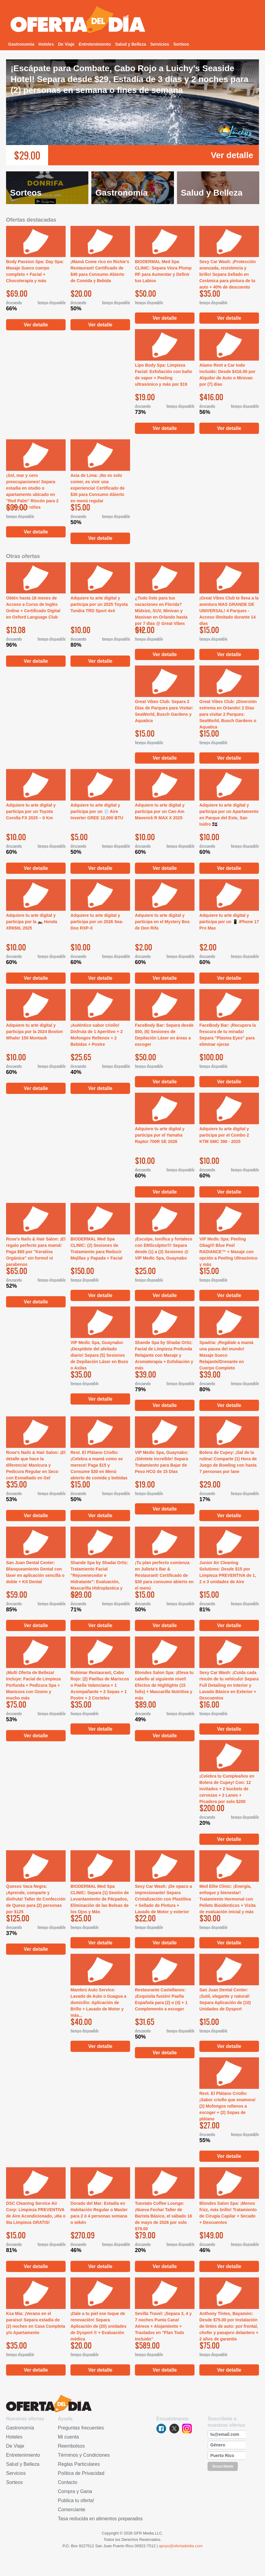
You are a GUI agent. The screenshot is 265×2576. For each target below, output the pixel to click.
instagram (187, 2428)
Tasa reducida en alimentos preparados (100, 2518)
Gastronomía (21, 44)
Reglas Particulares (79, 2464)
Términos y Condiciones (84, 2455)
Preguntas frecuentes (81, 2427)
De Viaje (66, 44)
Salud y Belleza (130, 44)
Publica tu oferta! (76, 2500)
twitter (174, 2428)
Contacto (67, 2482)
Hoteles (46, 44)
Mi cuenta (68, 2436)
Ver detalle (232, 155)
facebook (161, 2428)
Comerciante (71, 2509)
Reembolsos (71, 2446)
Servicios (159, 44)
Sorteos (181, 44)
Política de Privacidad (81, 2473)
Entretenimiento (95, 44)
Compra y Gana (75, 2491)
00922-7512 (145, 2546)
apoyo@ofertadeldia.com (181, 2546)
